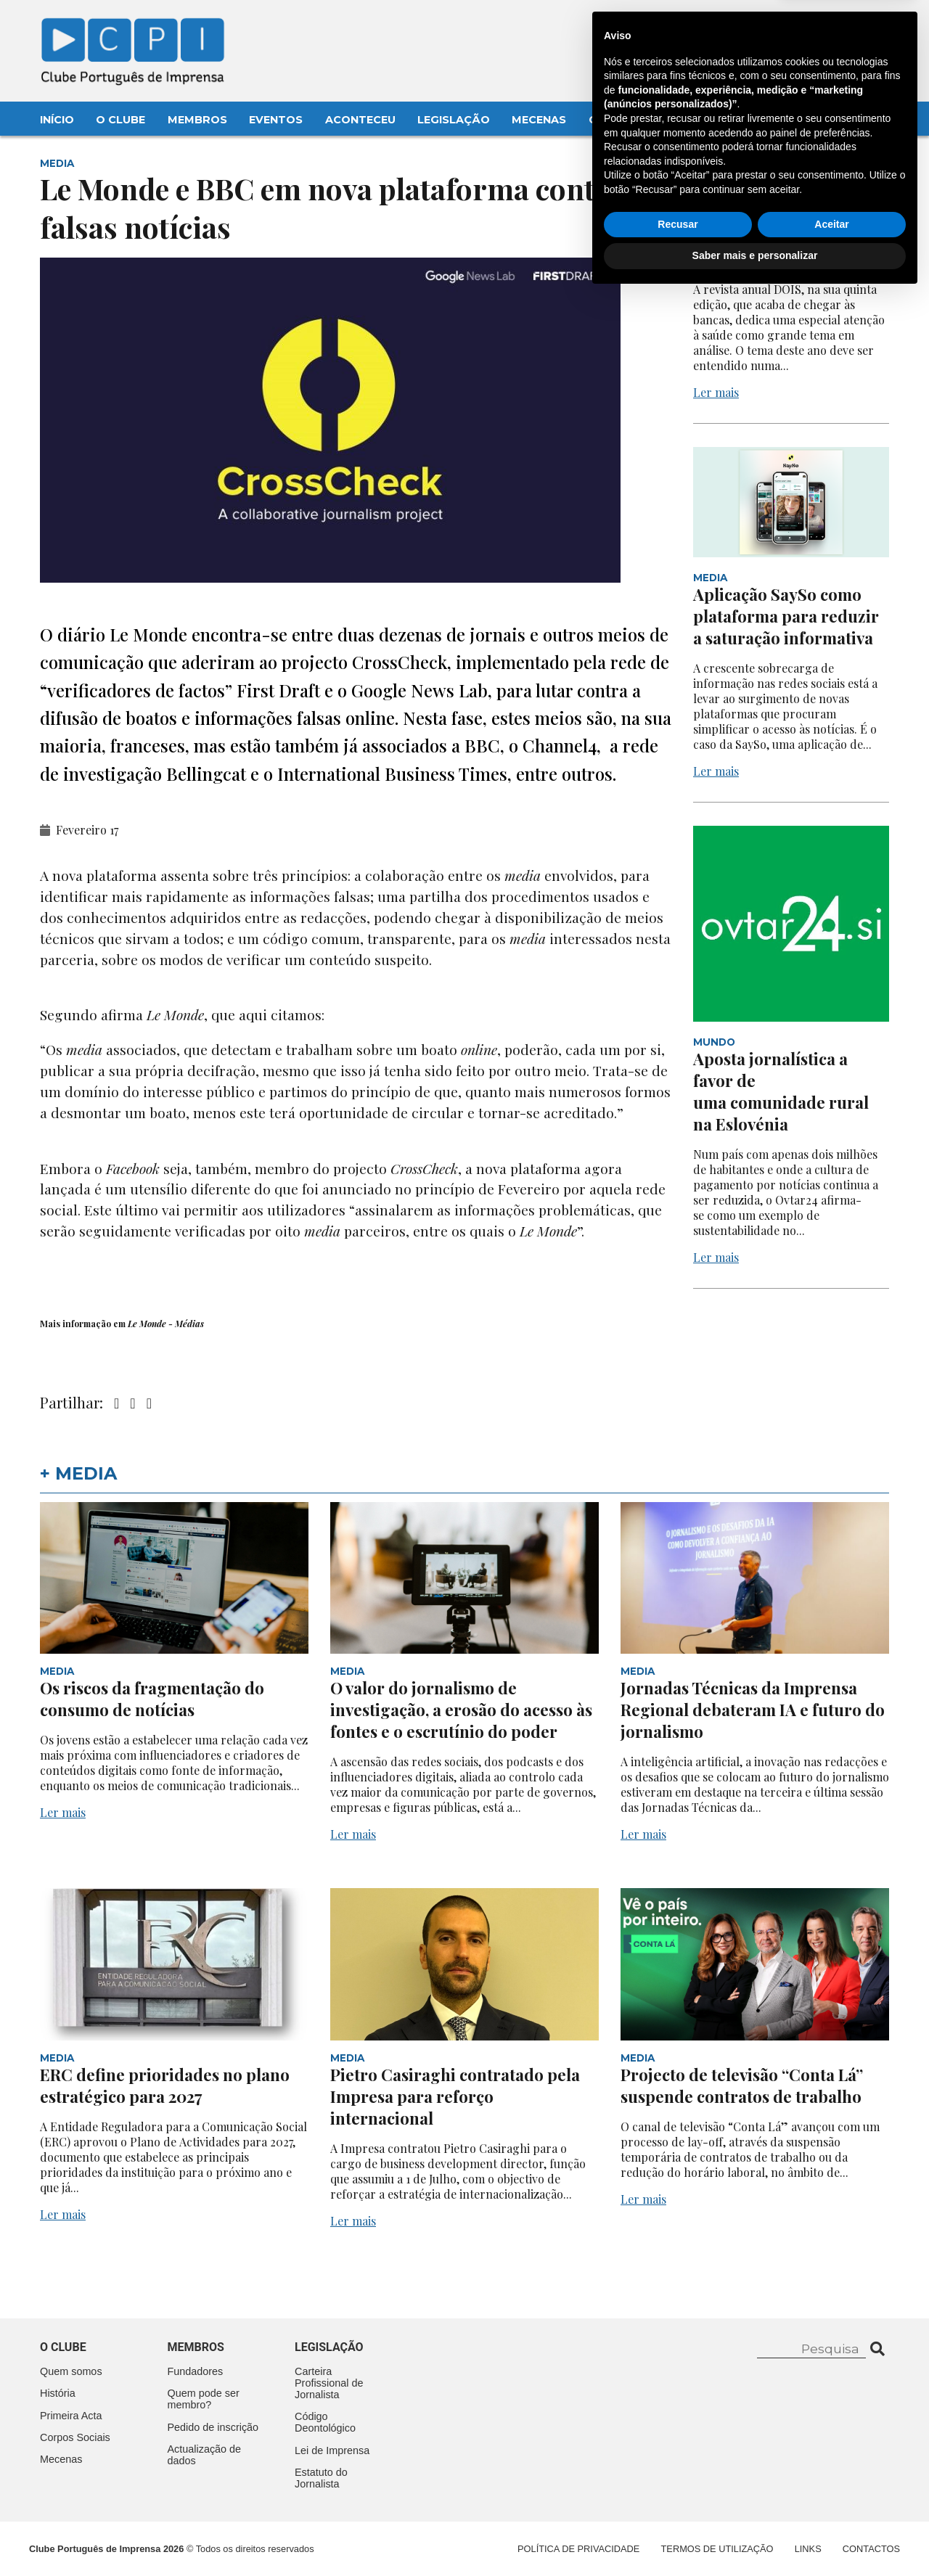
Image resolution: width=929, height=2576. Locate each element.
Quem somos (71, 2371)
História (57, 2393)
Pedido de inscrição (213, 2427)
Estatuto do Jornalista (321, 2478)
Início (57, 119)
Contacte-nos (851, 27)
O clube (63, 2347)
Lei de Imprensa (332, 2450)
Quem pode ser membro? (204, 2399)
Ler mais (716, 392)
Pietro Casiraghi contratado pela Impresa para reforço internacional (455, 2096)
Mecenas (539, 119)
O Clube (120, 119)
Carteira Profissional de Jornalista (329, 2383)
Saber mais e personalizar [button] (755, 2536)
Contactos (625, 119)
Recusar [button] (677, 2505)
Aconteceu (360, 119)
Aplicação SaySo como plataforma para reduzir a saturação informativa (786, 616)
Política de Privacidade (578, 2548)
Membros (197, 119)
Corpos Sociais (75, 2437)
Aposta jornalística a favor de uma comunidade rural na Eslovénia (781, 1091)
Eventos (276, 119)
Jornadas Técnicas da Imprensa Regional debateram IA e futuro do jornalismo (753, 1709)
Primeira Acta (71, 2415)
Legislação (453, 119)
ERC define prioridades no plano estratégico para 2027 (165, 2085)
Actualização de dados (205, 2454)
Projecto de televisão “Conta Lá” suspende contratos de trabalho (742, 2085)
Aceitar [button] (831, 2505)
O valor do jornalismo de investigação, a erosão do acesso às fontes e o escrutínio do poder (461, 1709)
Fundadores (196, 2371)
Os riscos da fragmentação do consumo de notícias (152, 1698)
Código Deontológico (325, 2422)
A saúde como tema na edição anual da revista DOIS (780, 237)
